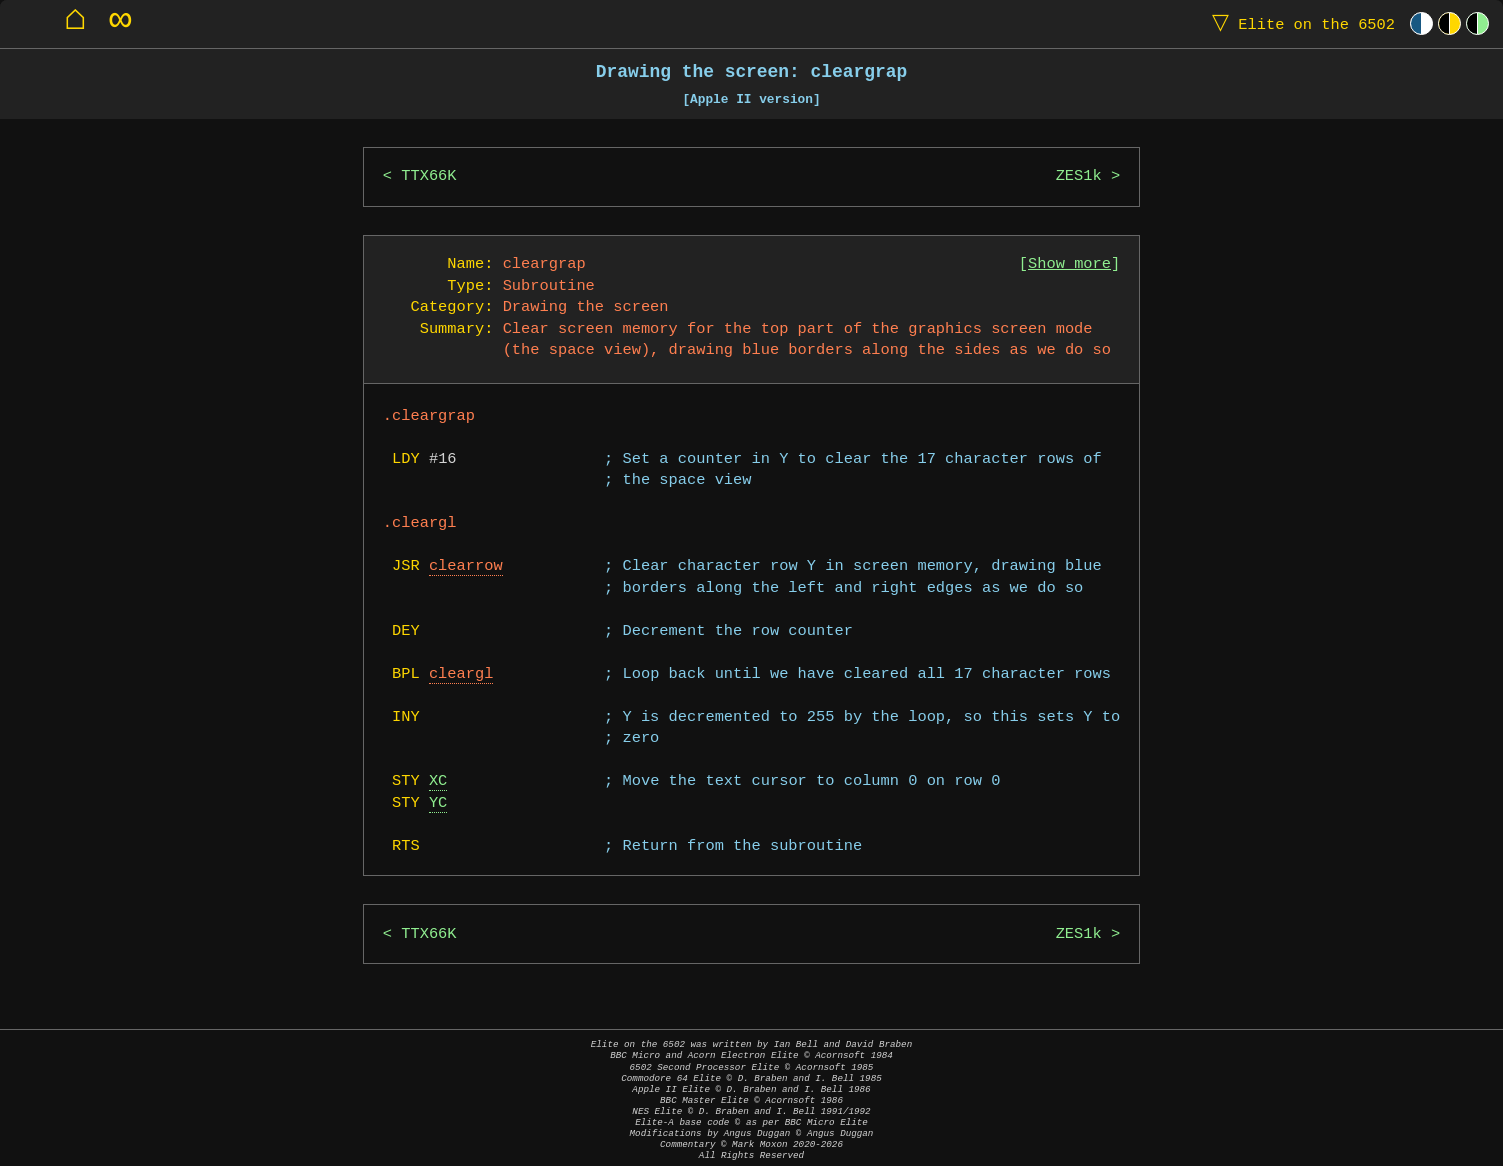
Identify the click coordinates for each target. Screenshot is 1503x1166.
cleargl (461, 674)
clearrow (466, 566)
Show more (1069, 264)
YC (438, 803)
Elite (1299, 23)
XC (438, 781)
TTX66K (428, 176)
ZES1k (1079, 176)
